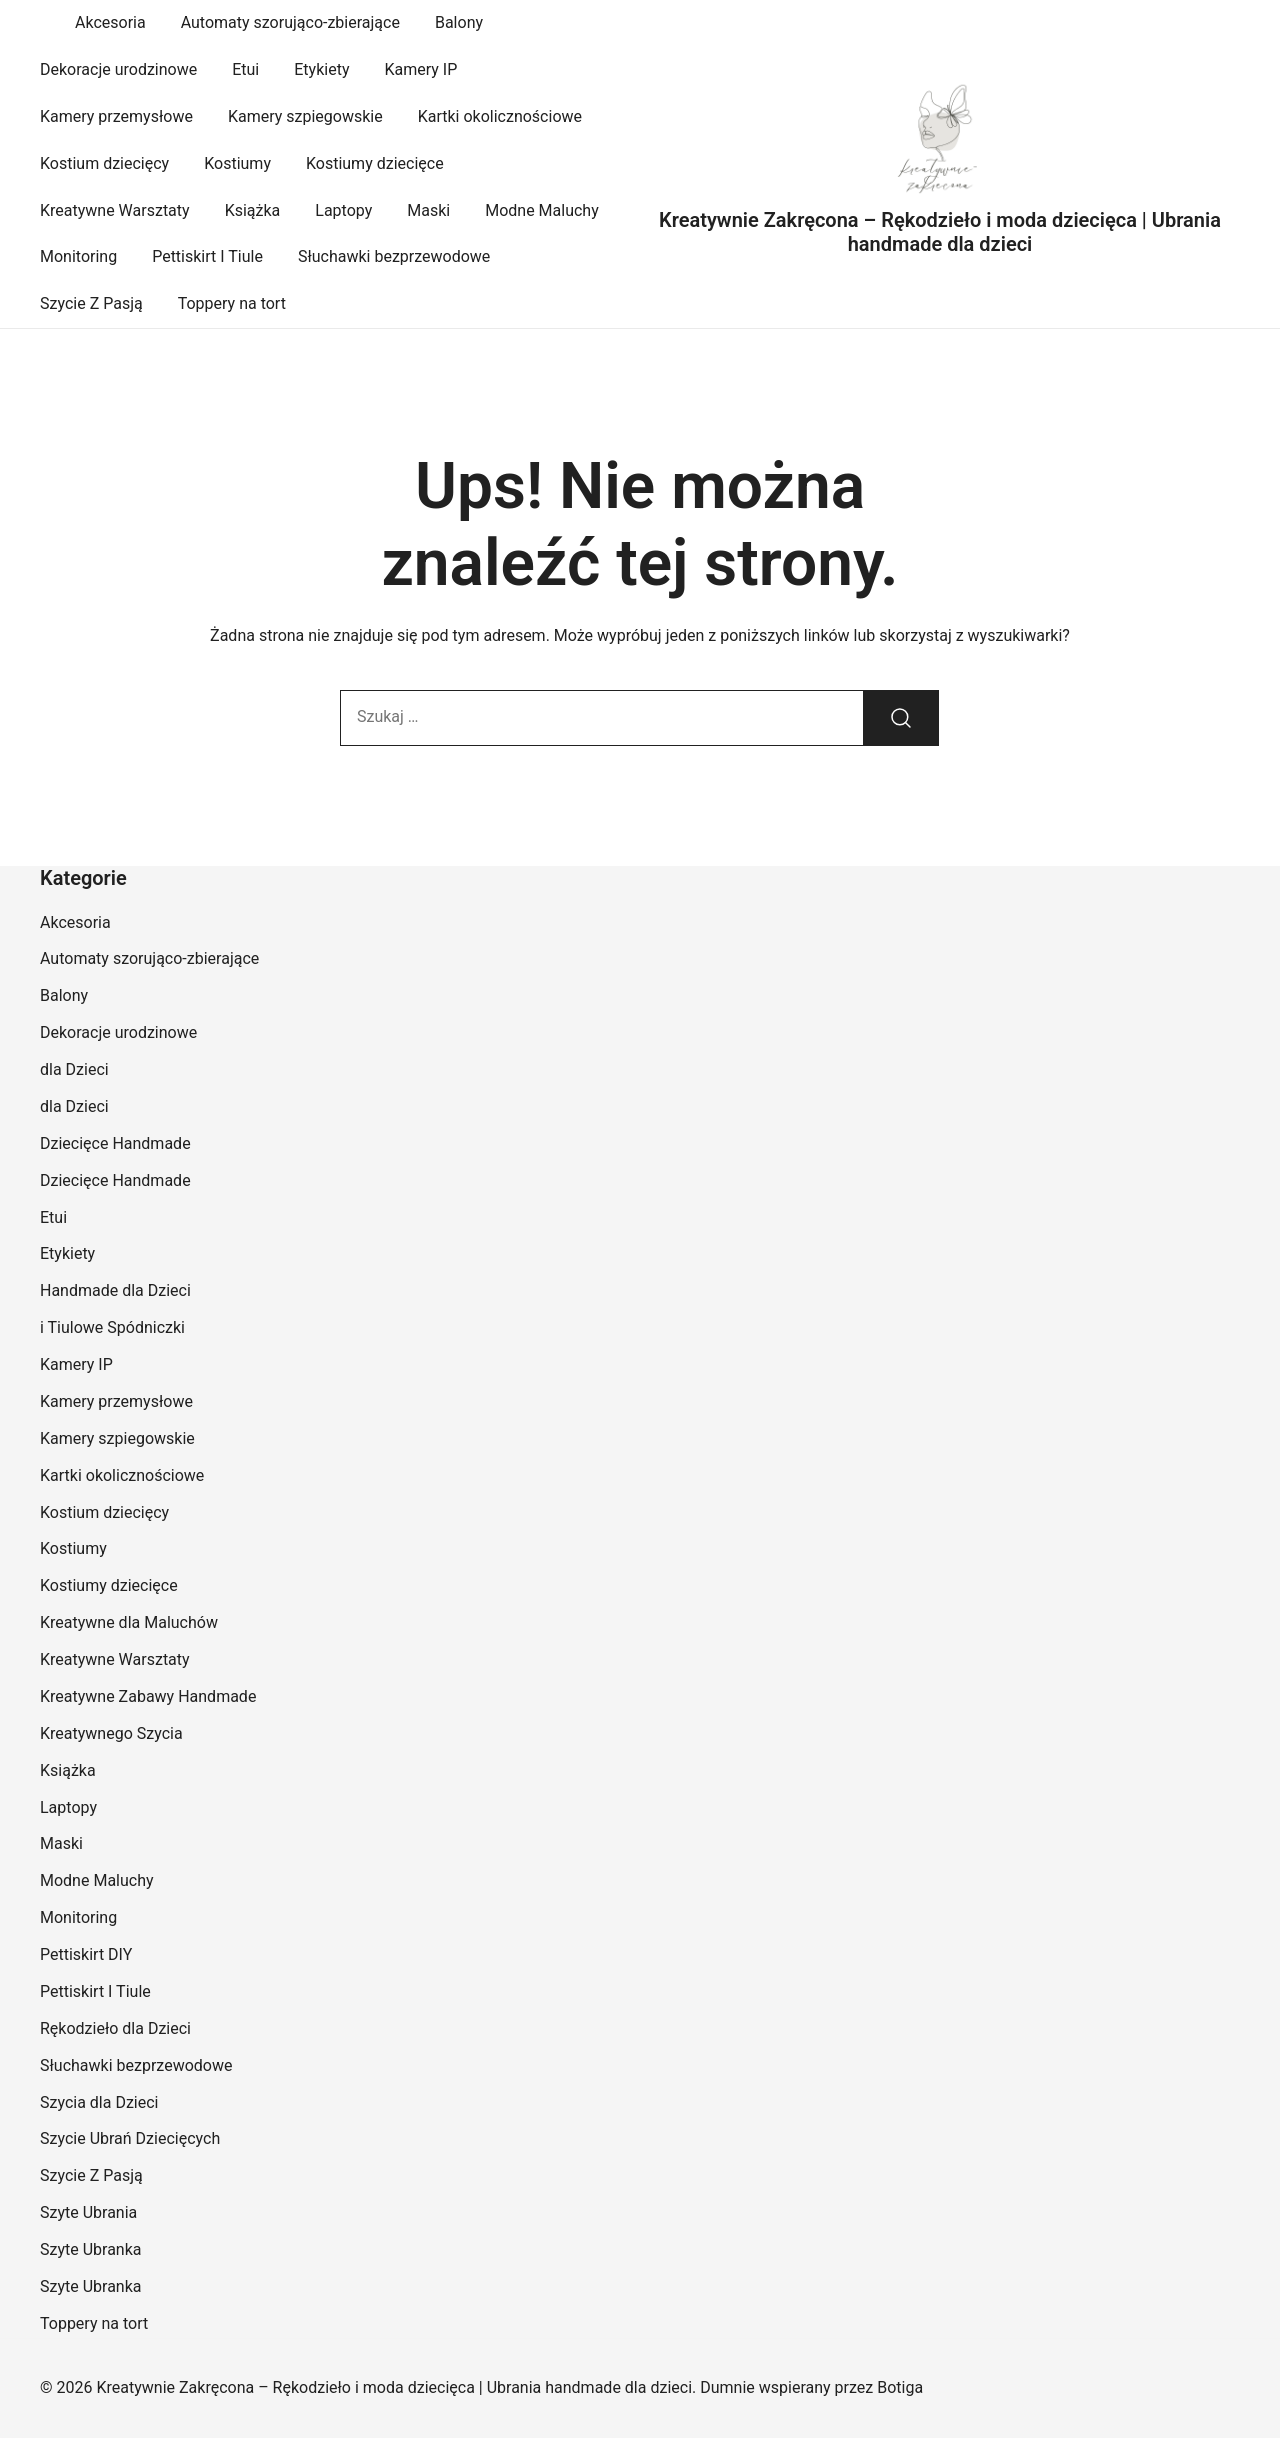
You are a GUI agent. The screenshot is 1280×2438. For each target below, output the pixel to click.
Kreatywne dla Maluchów (129, 1622)
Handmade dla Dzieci (115, 1290)
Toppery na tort (232, 303)
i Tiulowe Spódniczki (112, 1327)
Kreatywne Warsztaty (115, 210)
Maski (428, 210)
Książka (253, 210)
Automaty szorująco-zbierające (290, 22)
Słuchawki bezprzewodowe (394, 256)
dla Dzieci (74, 1069)
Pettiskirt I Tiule (207, 256)
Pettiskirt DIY (86, 1954)
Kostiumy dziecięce (375, 163)
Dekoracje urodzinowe (118, 69)
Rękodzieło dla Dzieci (115, 2028)
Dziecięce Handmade (115, 1143)
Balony (459, 22)
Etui (245, 69)
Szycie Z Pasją (91, 303)
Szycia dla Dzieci (99, 2102)
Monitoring (78, 256)
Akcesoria (110, 22)
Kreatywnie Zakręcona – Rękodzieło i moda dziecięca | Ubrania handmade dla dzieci (940, 232)
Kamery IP (420, 69)
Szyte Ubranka (91, 2249)
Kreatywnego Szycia (111, 1733)
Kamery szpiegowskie (305, 116)
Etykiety (321, 69)
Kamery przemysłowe (116, 116)
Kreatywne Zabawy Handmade (148, 1696)
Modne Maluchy (542, 210)
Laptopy (343, 210)
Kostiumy (237, 163)
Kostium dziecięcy (104, 163)
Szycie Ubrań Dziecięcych (130, 2138)
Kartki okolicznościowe (500, 116)
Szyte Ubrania (88, 2212)
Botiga (900, 2387)
